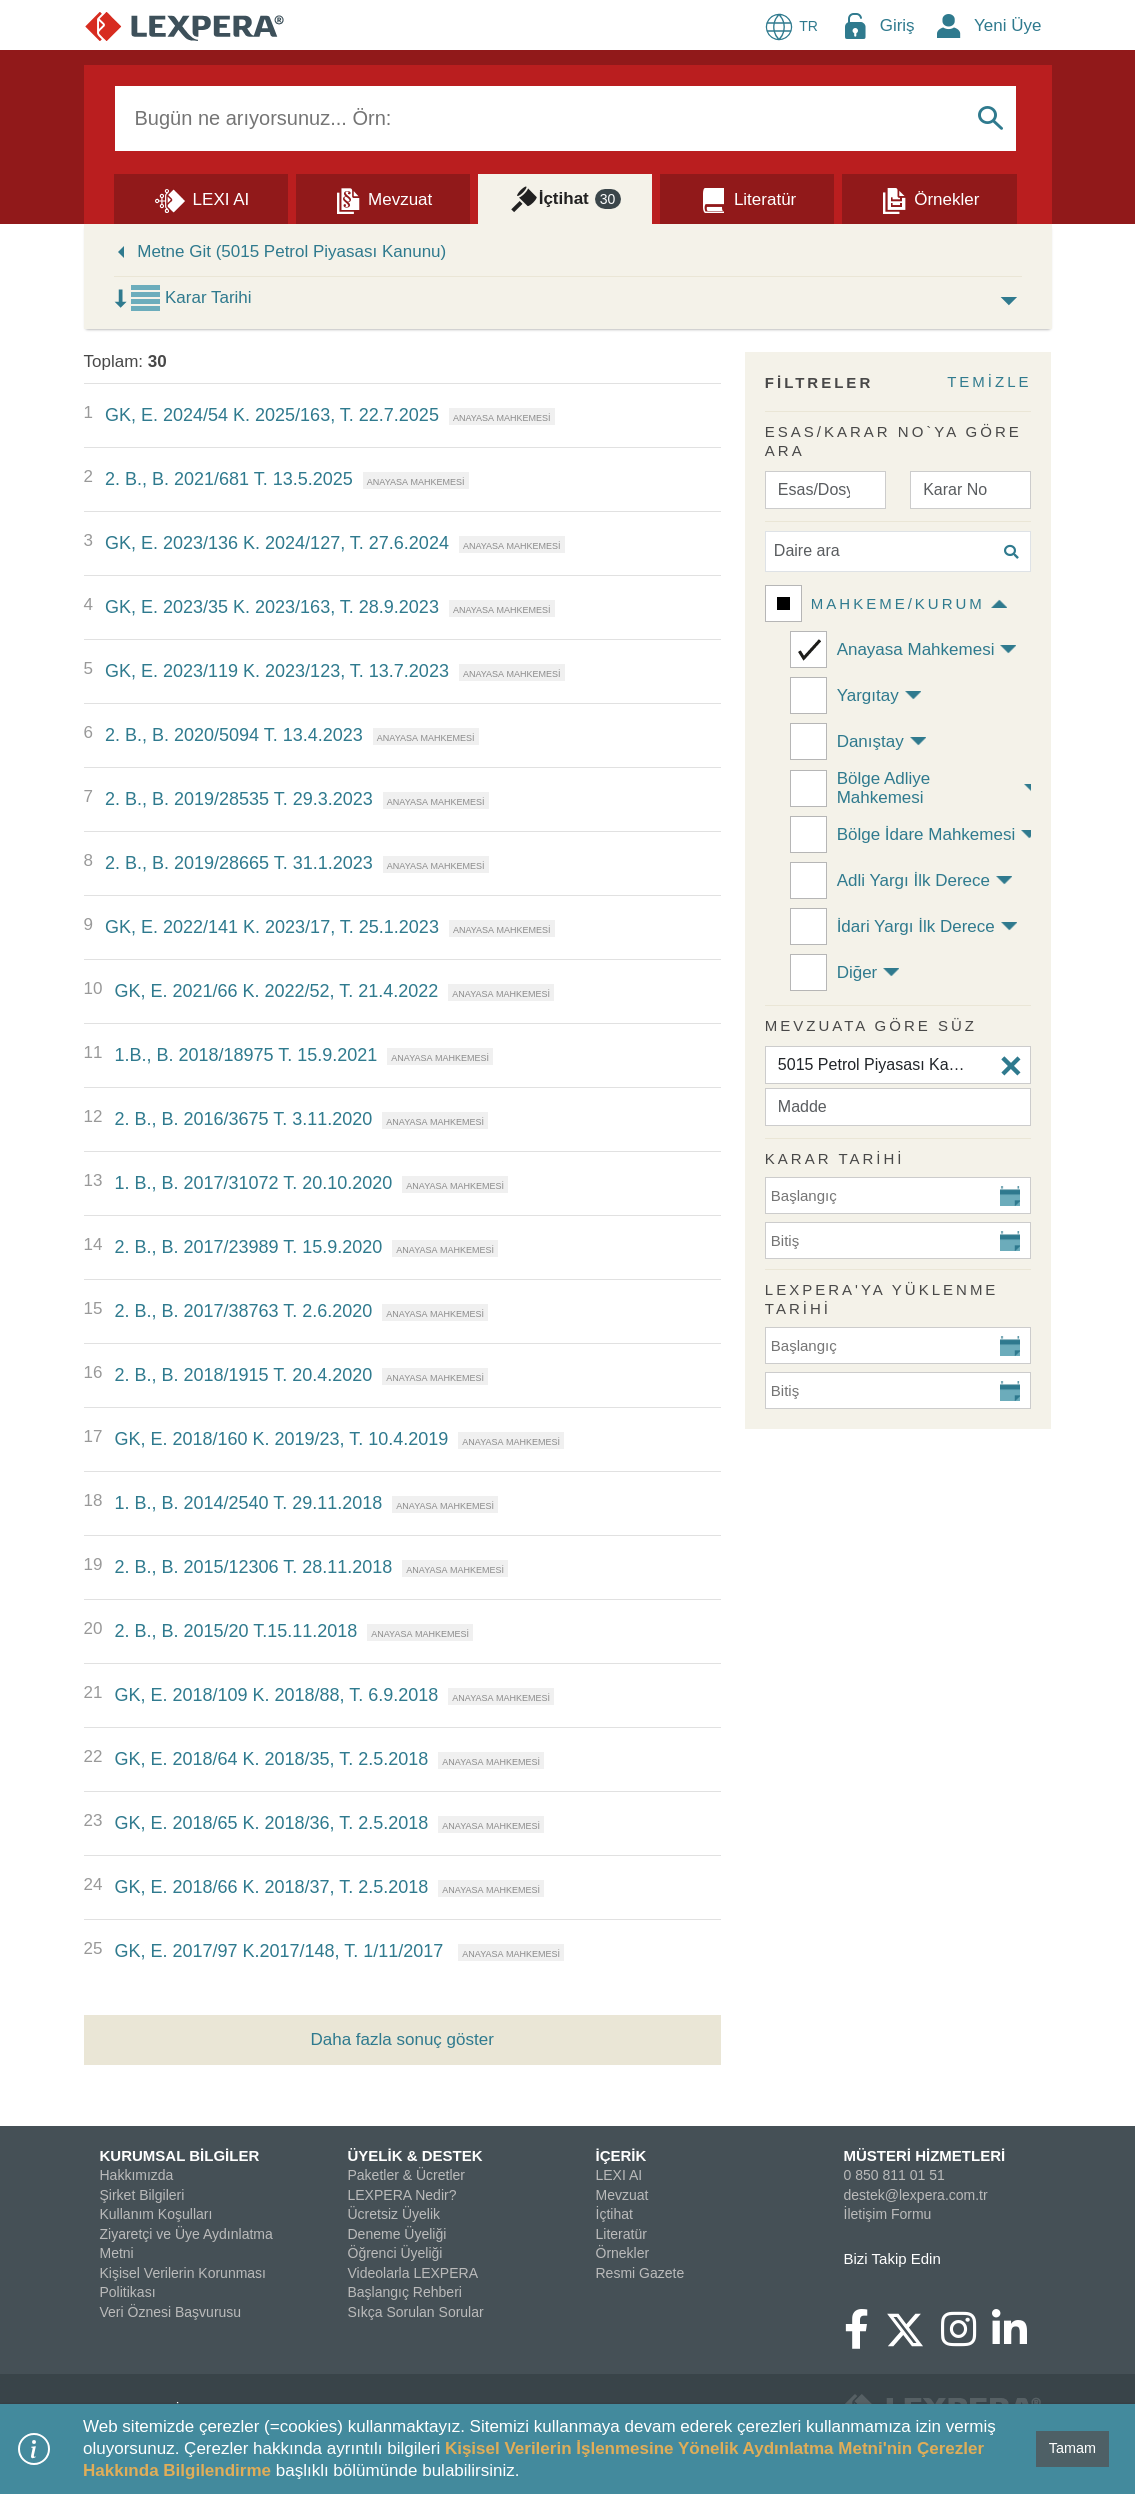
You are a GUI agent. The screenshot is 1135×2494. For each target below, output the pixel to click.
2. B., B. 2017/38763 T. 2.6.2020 (243, 1311)
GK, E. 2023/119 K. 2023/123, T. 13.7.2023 (277, 671)
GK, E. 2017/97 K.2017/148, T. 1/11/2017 (281, 1951)
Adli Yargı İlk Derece (913, 880)
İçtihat (614, 2214)
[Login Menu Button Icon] (855, 25)
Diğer (857, 972)
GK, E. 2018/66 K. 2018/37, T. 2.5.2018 (271, 1887)
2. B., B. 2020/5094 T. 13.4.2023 (234, 735)
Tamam (1072, 2448)
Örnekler (623, 2253)
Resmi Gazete (640, 2273)
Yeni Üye (1007, 25)
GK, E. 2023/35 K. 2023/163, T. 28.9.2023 (272, 607)
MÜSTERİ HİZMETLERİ (925, 2155)
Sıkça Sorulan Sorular (416, 2312)
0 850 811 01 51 (894, 2175)
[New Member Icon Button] (949, 25)
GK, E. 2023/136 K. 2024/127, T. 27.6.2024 (277, 543)
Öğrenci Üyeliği (395, 2253)
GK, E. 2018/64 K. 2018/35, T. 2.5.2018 (271, 1759)
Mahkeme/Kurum (898, 603)
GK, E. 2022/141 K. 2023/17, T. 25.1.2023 (272, 927)
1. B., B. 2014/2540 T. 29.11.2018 (248, 1503)
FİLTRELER (819, 382)
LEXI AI (619, 2175)
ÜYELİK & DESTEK (415, 2155)
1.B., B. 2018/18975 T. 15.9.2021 (245, 1055)
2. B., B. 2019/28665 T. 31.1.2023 (239, 863)
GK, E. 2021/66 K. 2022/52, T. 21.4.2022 (276, 991)
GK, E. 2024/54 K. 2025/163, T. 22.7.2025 (272, 415)
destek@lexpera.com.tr (916, 2195)
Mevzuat (622, 2195)
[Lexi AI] (201, 198)
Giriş (897, 25)
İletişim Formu (888, 2214)
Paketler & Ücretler (406, 2175)
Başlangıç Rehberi (405, 2292)
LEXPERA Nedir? (402, 2195)
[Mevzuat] (383, 198)
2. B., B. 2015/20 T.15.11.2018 (235, 1631)
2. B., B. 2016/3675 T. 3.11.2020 (243, 1119)
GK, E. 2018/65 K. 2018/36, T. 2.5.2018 (271, 1823)
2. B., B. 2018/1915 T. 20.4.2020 (243, 1375)
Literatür (621, 2234)
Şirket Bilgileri (142, 2195)
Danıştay (870, 741)
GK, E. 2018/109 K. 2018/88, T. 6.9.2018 (276, 1695)
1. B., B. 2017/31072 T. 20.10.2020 (253, 1183)
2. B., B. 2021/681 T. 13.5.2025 (229, 479)
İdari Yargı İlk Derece (916, 926)
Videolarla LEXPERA (413, 2273)
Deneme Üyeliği (397, 2234)
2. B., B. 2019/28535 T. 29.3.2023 (239, 799)
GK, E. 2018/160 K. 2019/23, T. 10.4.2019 (281, 1439)
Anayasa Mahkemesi (916, 649)
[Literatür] (747, 198)
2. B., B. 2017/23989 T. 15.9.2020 (248, 1247)
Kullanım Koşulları (156, 2214)
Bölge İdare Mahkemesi (926, 834)
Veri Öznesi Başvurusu (171, 2312)
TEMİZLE (989, 381)
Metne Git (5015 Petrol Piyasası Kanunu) (291, 251)
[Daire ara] (898, 551)
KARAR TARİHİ (835, 1158)
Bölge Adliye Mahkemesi (884, 788)
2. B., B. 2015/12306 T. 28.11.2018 (253, 1567)
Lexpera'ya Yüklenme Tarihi (882, 1299)
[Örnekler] (929, 198)
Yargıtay (868, 695)
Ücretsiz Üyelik (394, 2214)
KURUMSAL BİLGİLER (180, 2155)
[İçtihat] (565, 198)
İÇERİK (621, 2155)
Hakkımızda (137, 2175)
